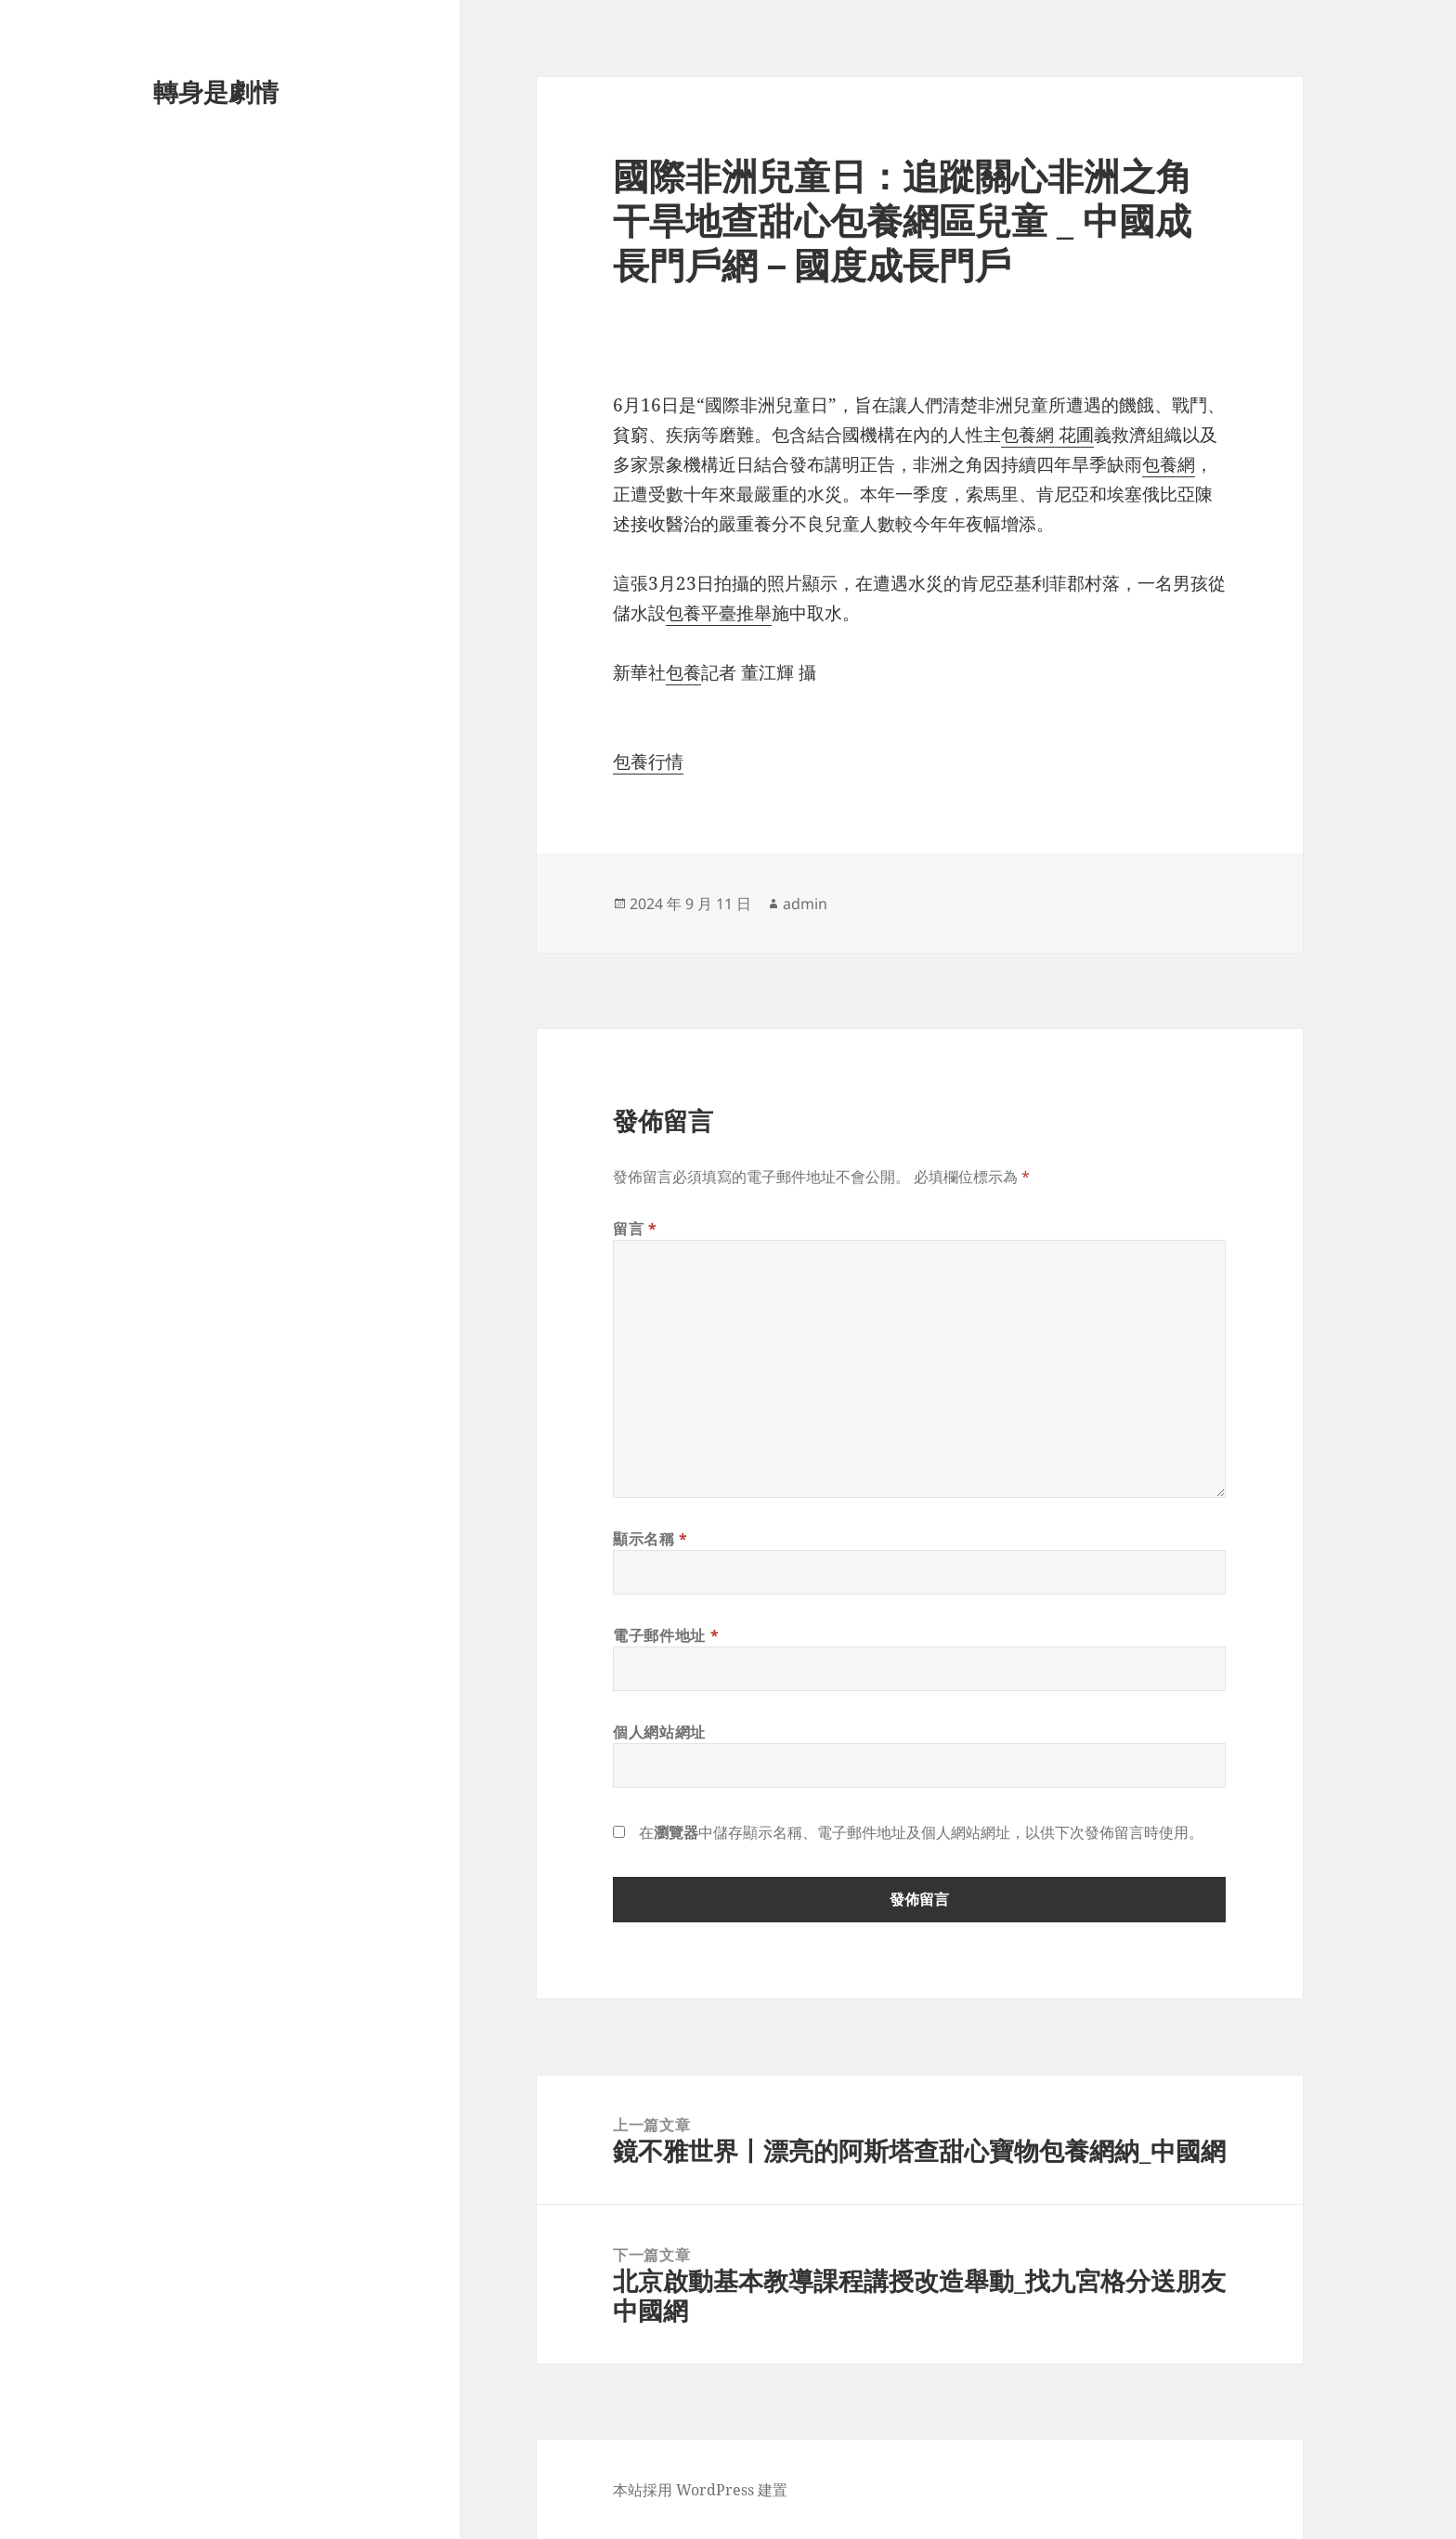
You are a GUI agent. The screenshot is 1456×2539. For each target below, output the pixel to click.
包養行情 (648, 761)
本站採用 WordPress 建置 (700, 2490)
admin (805, 903)
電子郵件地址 (666, 1635)
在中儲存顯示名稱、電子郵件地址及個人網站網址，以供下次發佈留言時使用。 (921, 1832)
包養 (683, 672)
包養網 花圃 (1047, 435)
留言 (635, 1228)
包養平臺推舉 (719, 613)
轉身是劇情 (216, 91)
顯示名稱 (650, 1539)
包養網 (1168, 464)
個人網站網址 (659, 1732)
